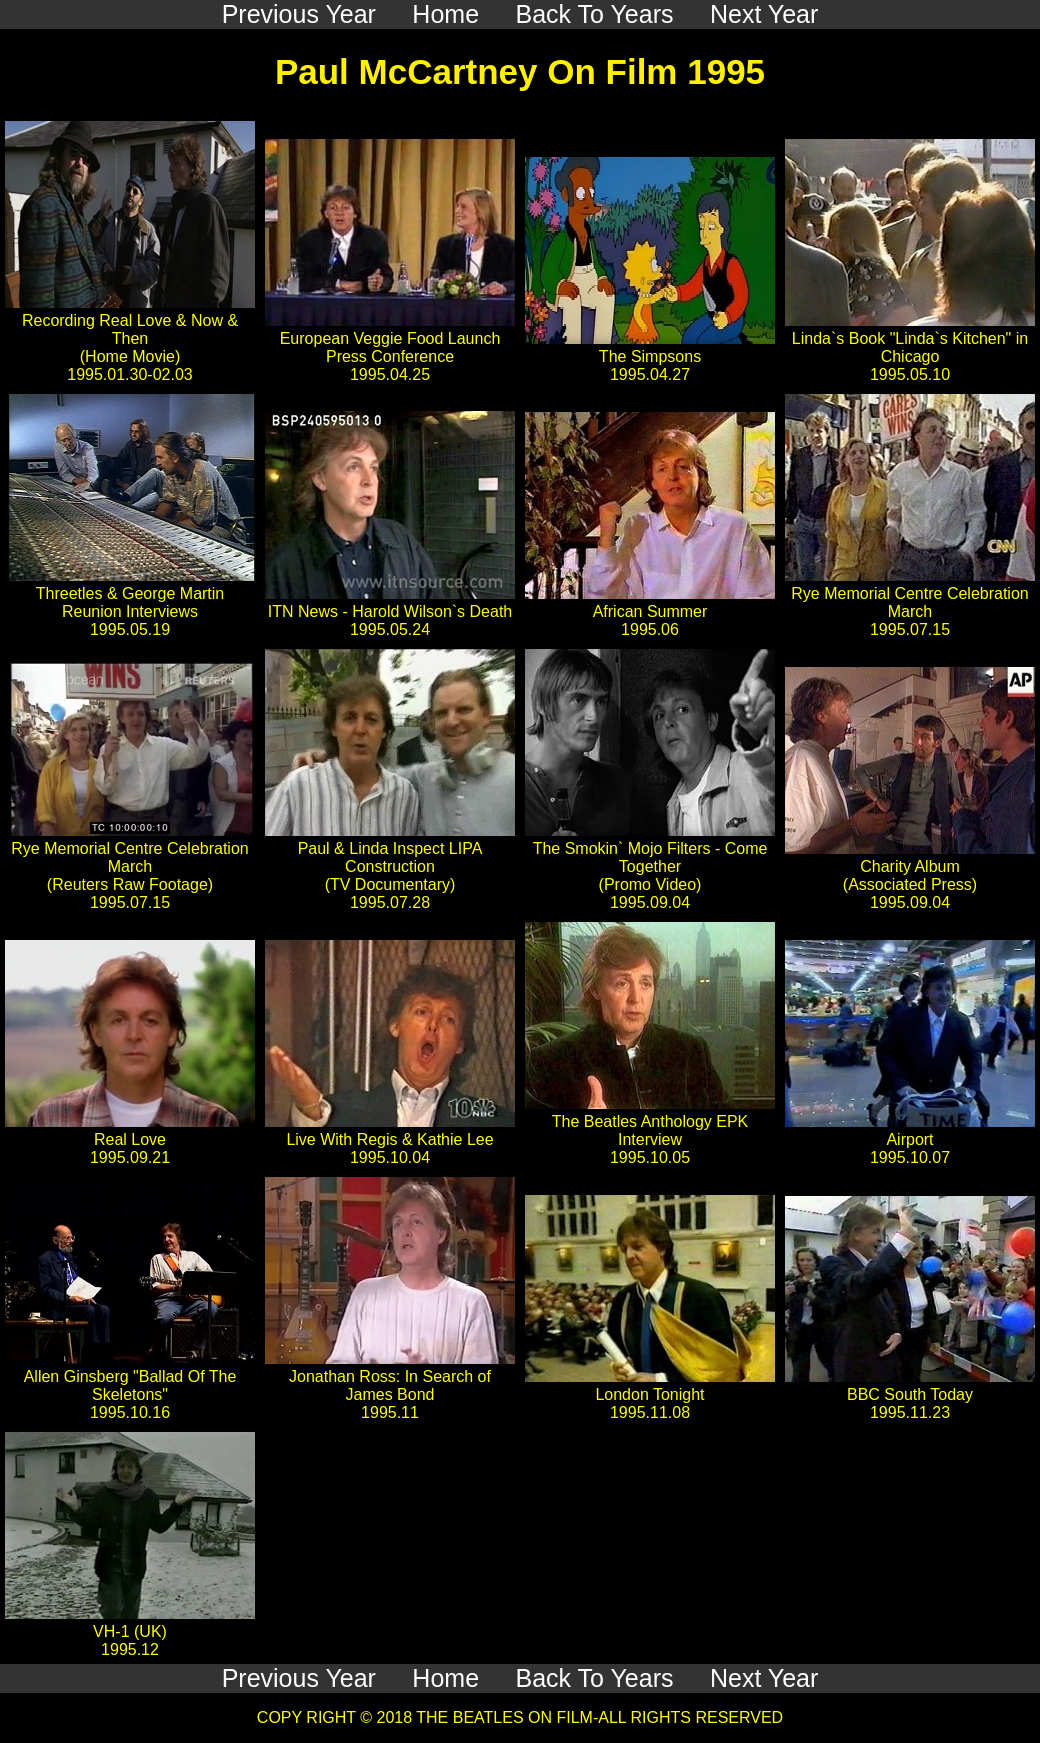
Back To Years (595, 1678)
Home (445, 1678)
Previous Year (299, 1678)
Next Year (764, 1678)
